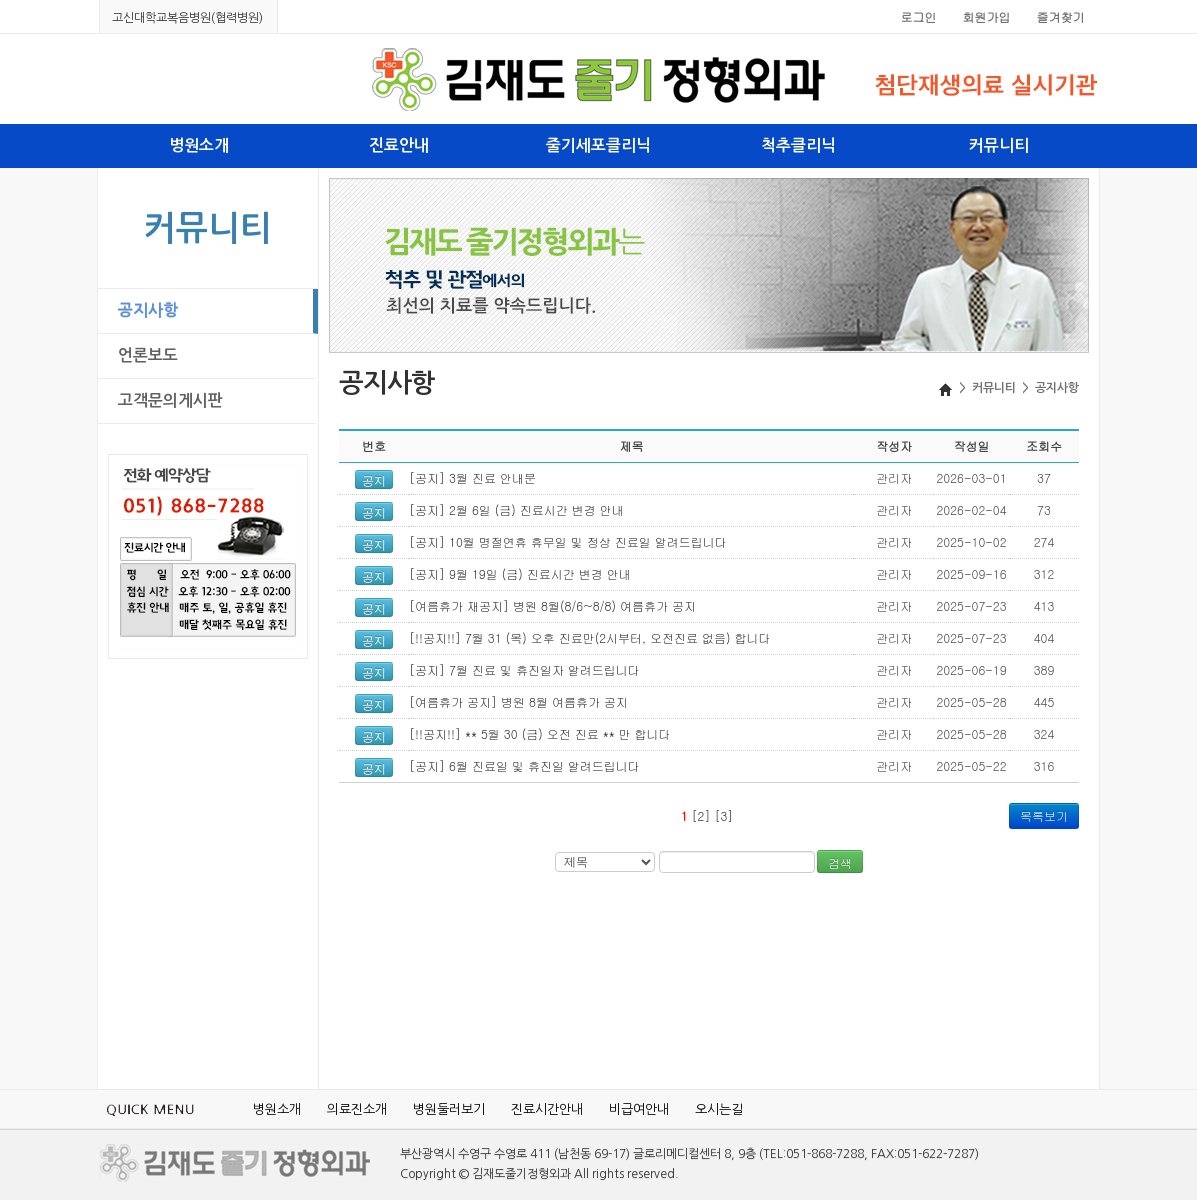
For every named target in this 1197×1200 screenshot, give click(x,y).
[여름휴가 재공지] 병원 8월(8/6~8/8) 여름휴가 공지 (552, 605)
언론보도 (148, 355)
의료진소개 (357, 1109)
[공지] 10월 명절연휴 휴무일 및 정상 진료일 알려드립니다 (568, 541)
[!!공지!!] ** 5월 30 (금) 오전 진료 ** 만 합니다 (540, 733)
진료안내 (399, 145)
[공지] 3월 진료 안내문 (472, 477)
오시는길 (719, 1109)
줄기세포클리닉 (598, 145)
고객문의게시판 (170, 400)
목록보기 (1044, 815)
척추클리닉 (798, 145)
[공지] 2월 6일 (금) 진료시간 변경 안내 (516, 509)
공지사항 (148, 310)
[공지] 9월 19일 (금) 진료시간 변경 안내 (520, 573)
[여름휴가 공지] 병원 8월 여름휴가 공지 (518, 701)
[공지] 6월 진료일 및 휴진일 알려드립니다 (524, 765)
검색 (840, 862)
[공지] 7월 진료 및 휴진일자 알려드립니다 (524, 669)
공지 (374, 481)
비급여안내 (639, 1109)
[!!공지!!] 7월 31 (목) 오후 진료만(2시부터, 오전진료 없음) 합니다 (590, 637)
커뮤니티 (999, 145)
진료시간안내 (547, 1109)
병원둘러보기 (449, 1109)
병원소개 (199, 145)
